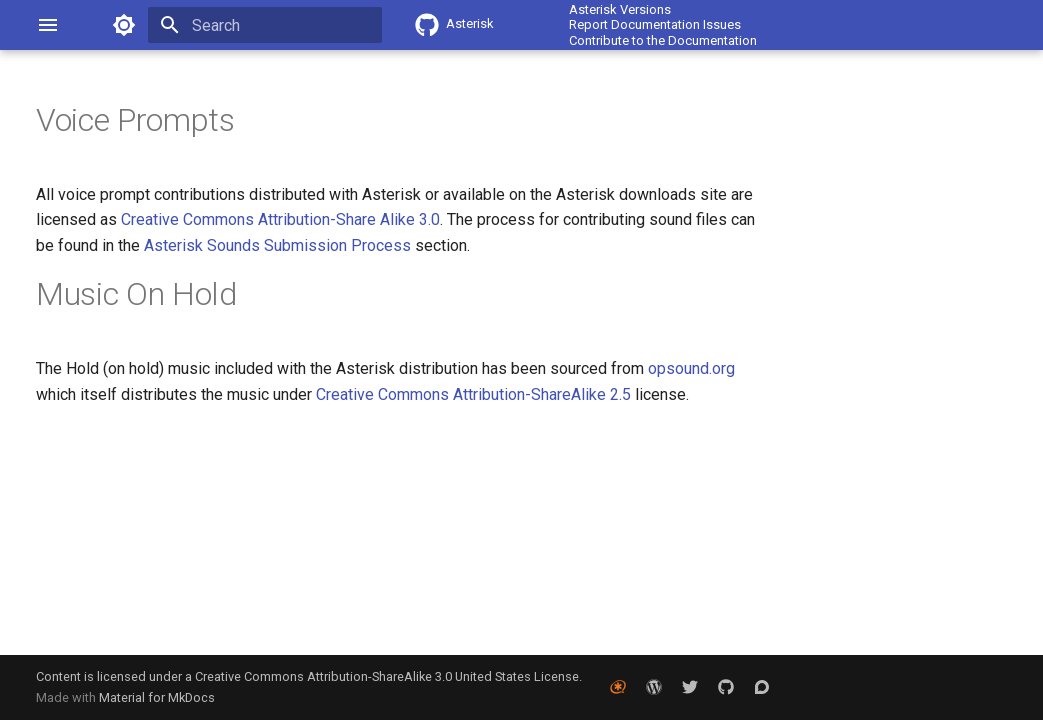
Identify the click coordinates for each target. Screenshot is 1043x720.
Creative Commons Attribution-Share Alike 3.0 (280, 219)
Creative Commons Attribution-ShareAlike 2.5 (473, 394)
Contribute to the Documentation (663, 40)
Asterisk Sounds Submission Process (277, 245)
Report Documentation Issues (655, 24)
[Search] (265, 25)
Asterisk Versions (620, 9)
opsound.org (691, 368)
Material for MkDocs (157, 697)
